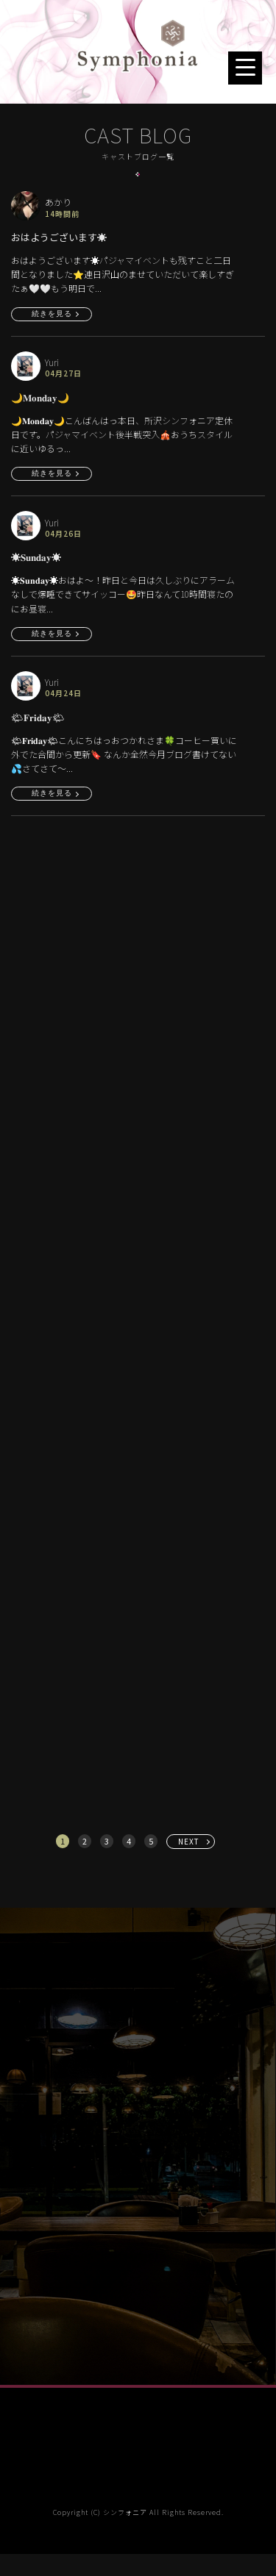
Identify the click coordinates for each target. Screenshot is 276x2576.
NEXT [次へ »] (188, 1841)
